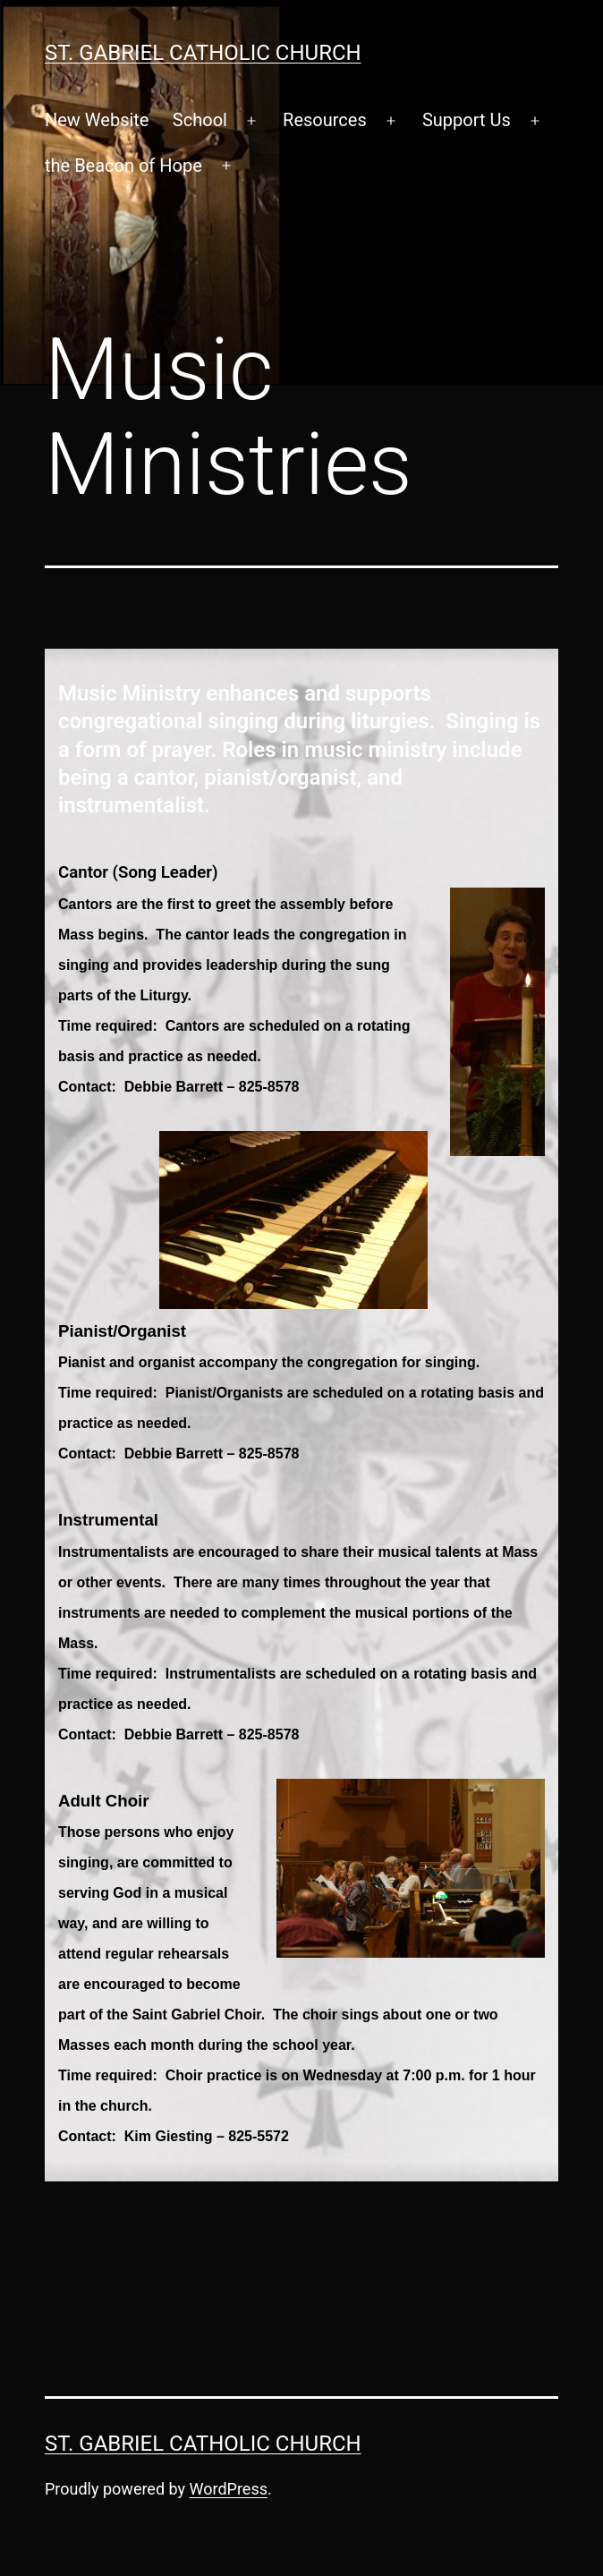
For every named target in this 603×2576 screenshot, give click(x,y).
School (200, 120)
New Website (97, 120)
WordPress (229, 2488)
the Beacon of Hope (123, 165)
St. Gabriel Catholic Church (203, 52)
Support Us (466, 120)
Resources (325, 120)
